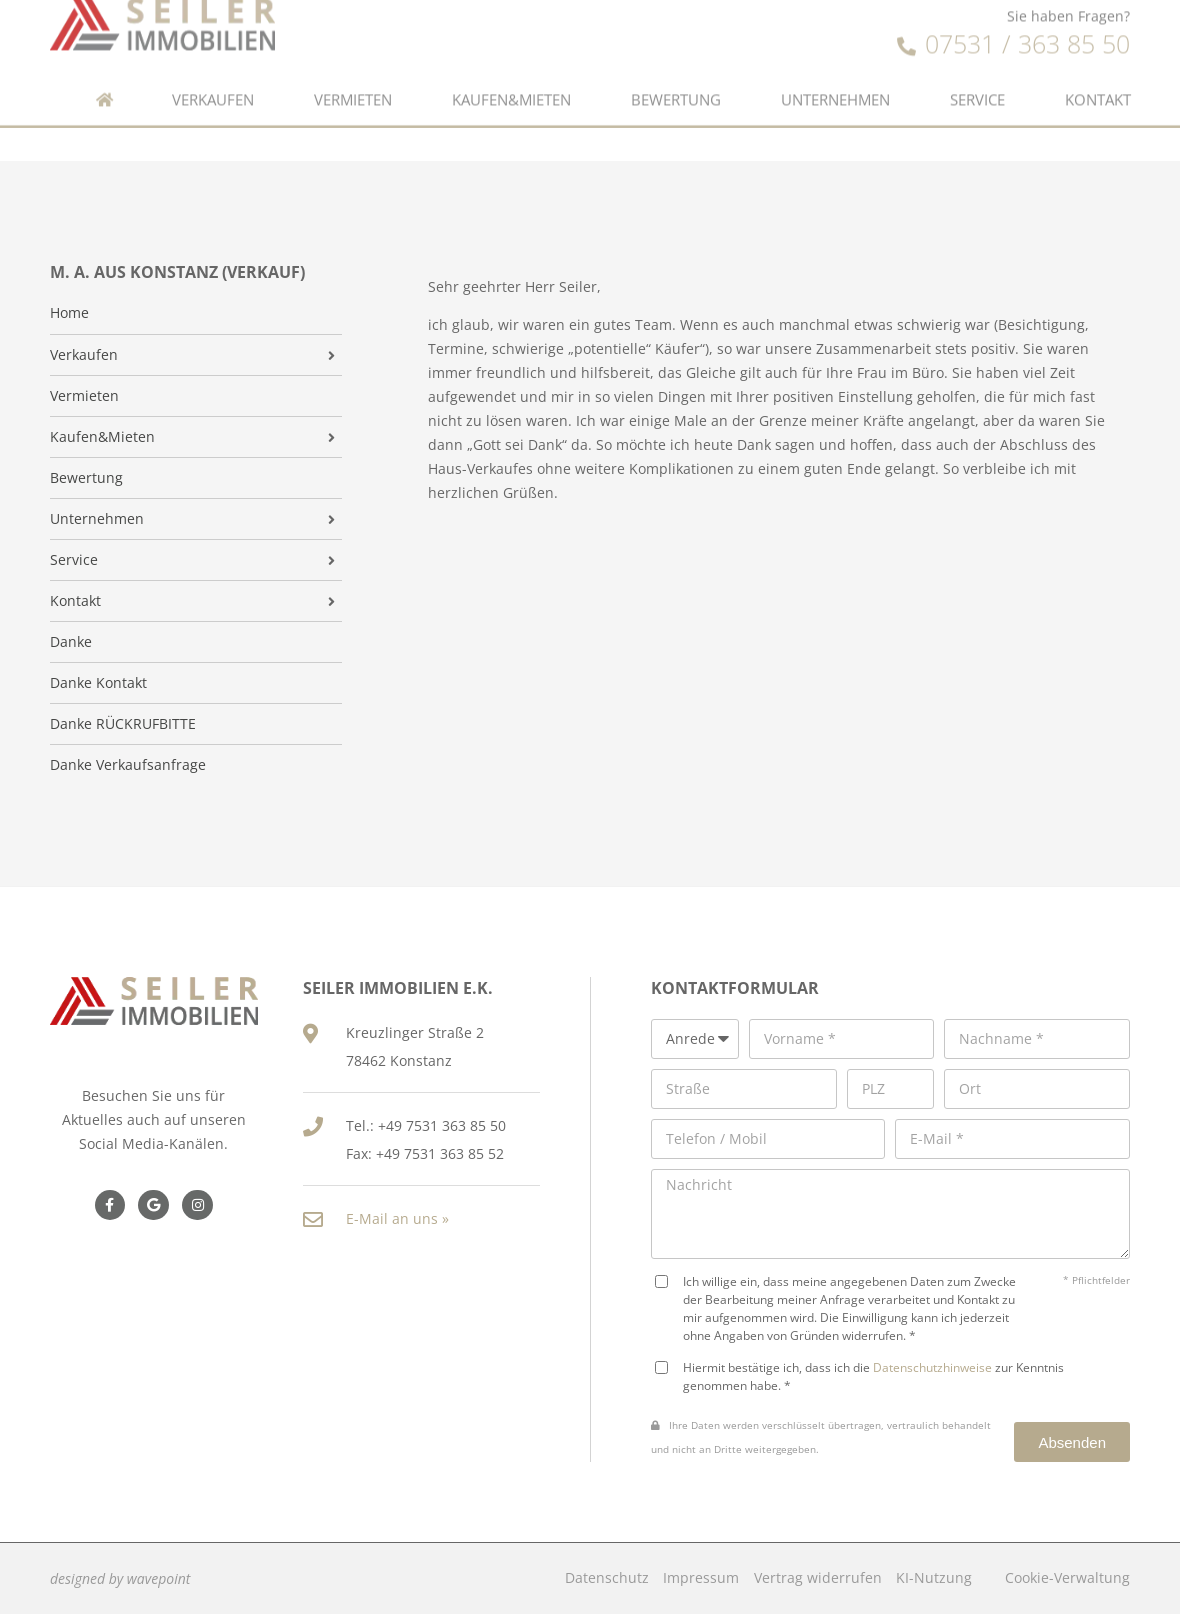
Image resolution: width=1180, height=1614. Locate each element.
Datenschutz (607, 1577)
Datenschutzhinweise (932, 1367)
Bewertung (676, 82)
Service (977, 82)
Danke (71, 642)
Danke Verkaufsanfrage (128, 765)
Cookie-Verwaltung (1067, 1577)
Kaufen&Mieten (511, 82)
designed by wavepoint (120, 1578)
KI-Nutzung (934, 1577)
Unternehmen (835, 82)
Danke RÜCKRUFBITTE (123, 724)
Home (69, 313)
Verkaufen (213, 82)
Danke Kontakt (98, 683)
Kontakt (1098, 82)
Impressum (701, 1577)
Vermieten (353, 82)
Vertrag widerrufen (818, 1577)
